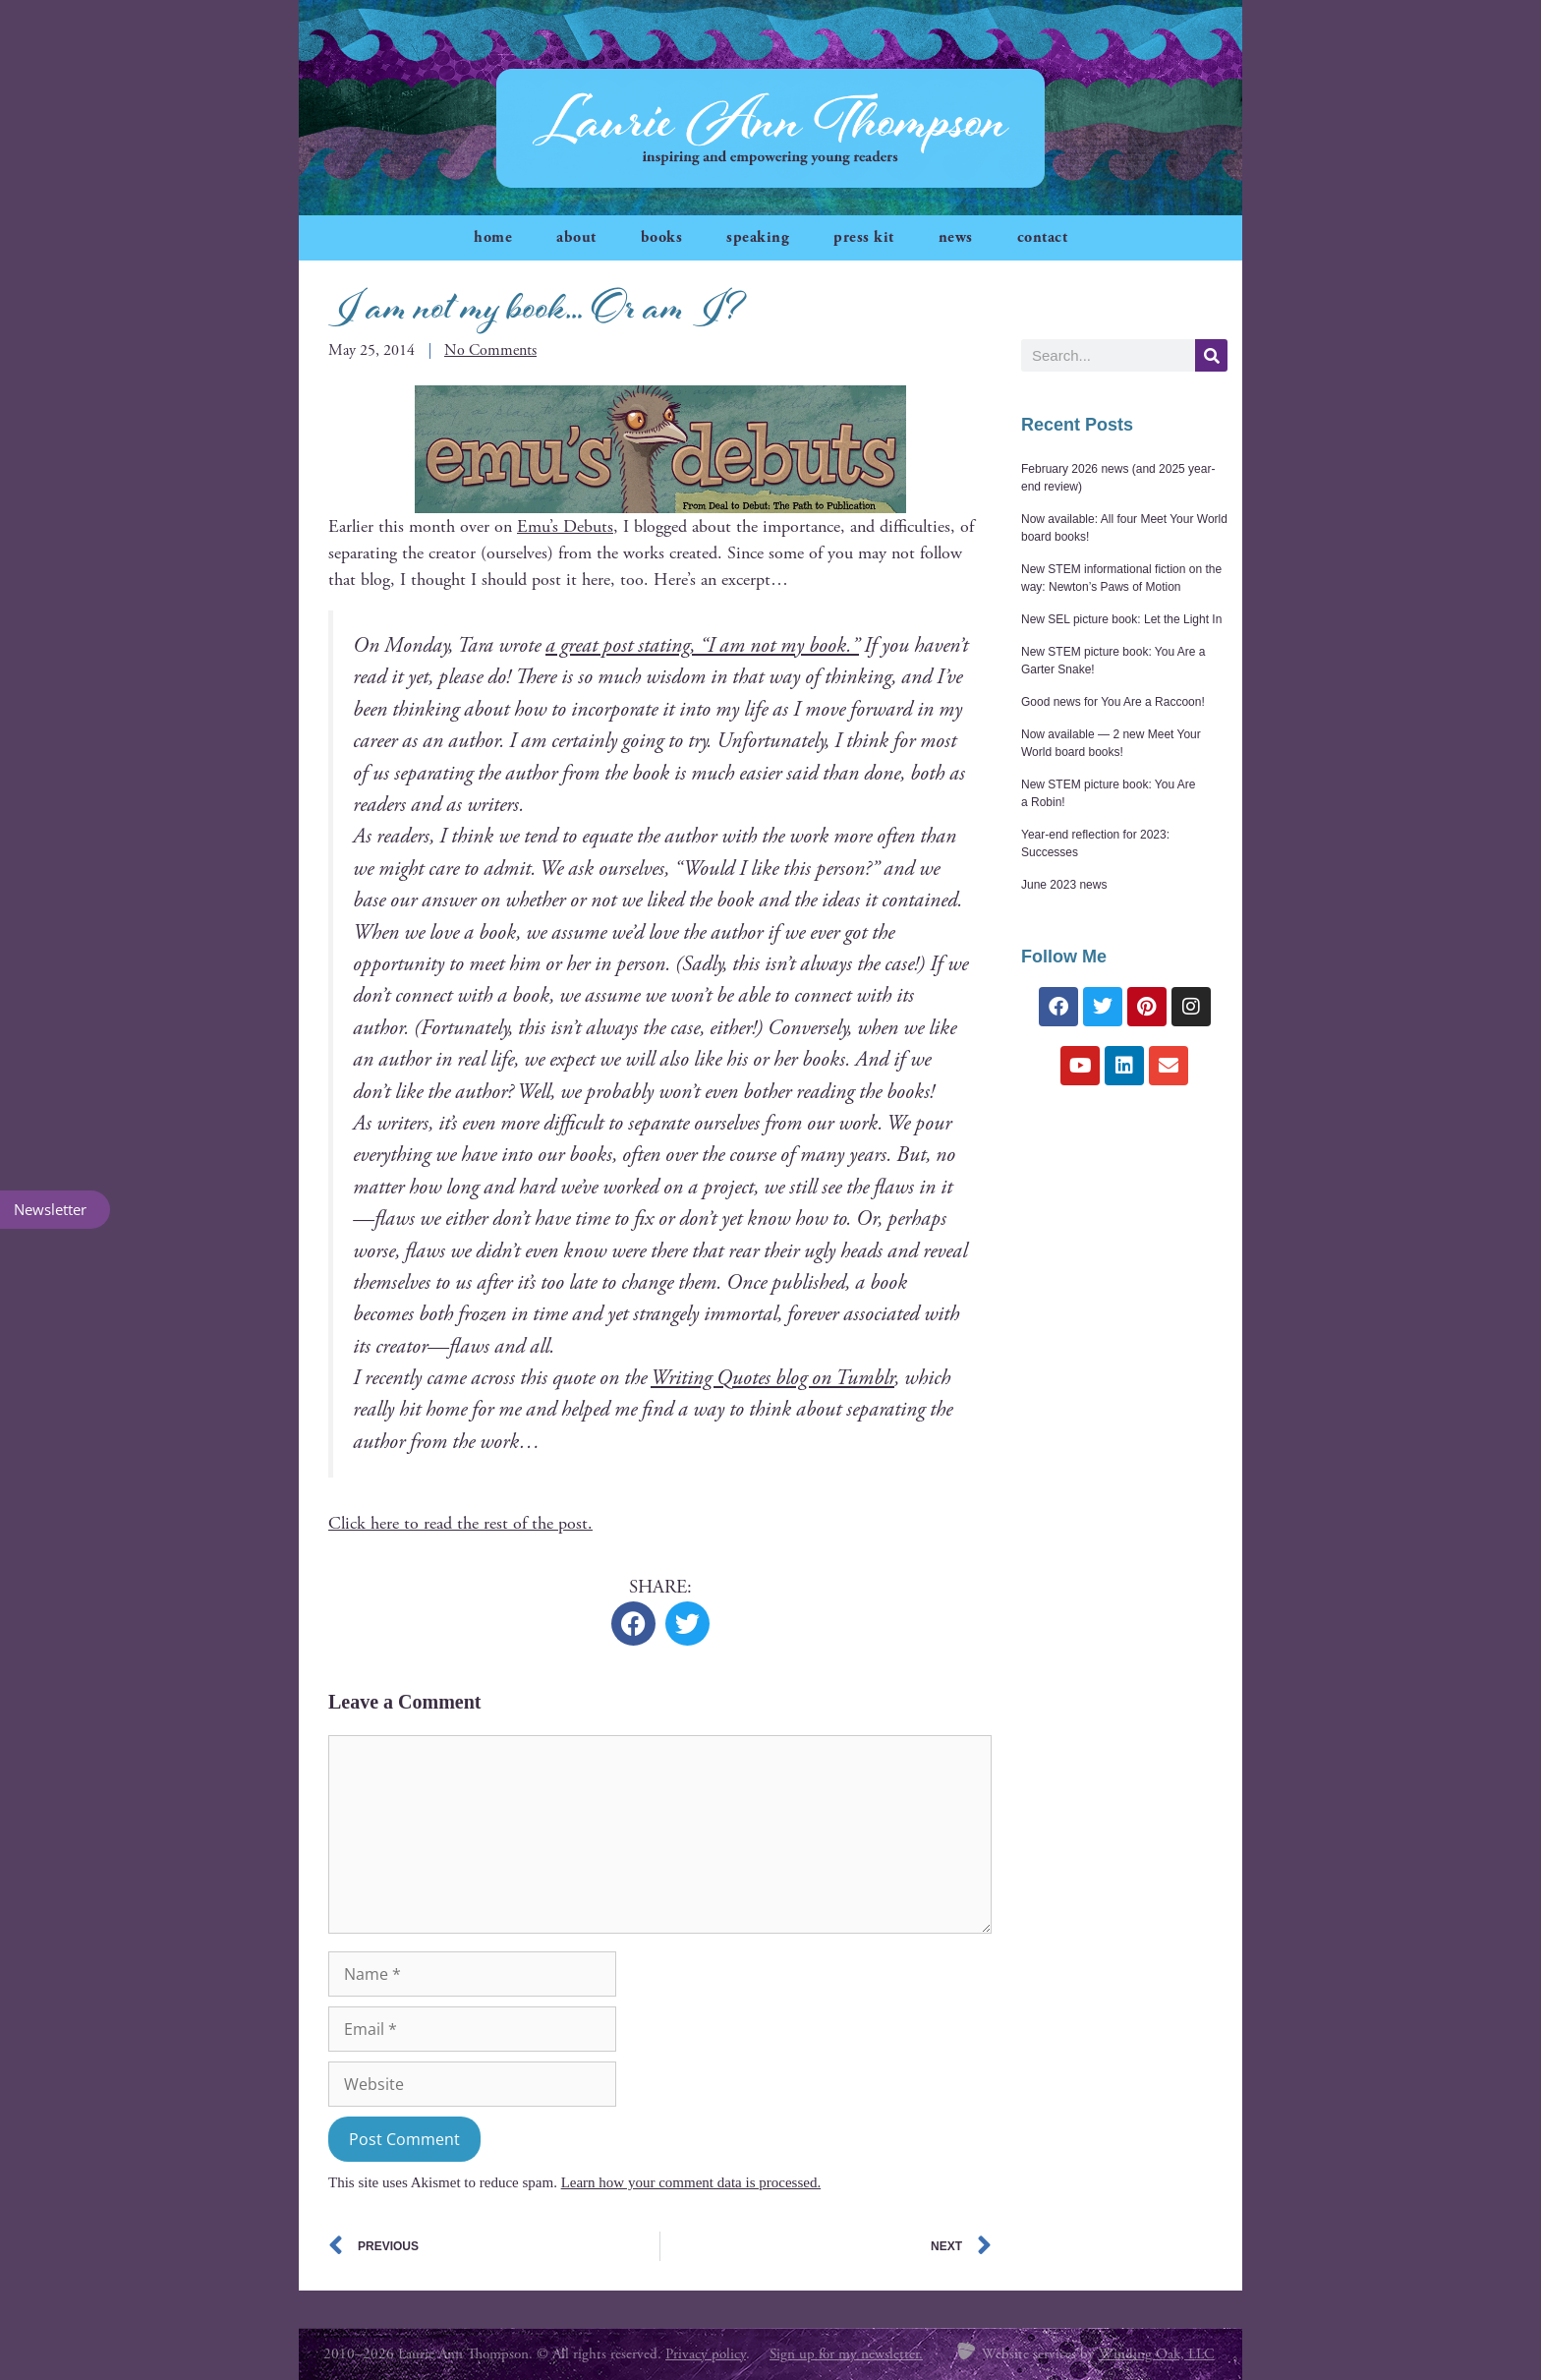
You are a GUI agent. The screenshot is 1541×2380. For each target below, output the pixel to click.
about (576, 237)
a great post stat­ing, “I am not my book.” (702, 646)
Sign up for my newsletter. (846, 2354)
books (662, 237)
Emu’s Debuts (565, 526)
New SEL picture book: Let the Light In (1121, 619)
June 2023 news (1064, 885)
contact (1042, 237)
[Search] (1211, 355)
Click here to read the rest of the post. (460, 1523)
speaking (757, 237)
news (956, 237)
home (493, 237)
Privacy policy (705, 2354)
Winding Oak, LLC (1157, 2354)
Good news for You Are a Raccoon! (1113, 702)
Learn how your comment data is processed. (691, 2182)
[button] (633, 1623)
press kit (863, 237)
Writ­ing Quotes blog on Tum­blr (772, 1378)
